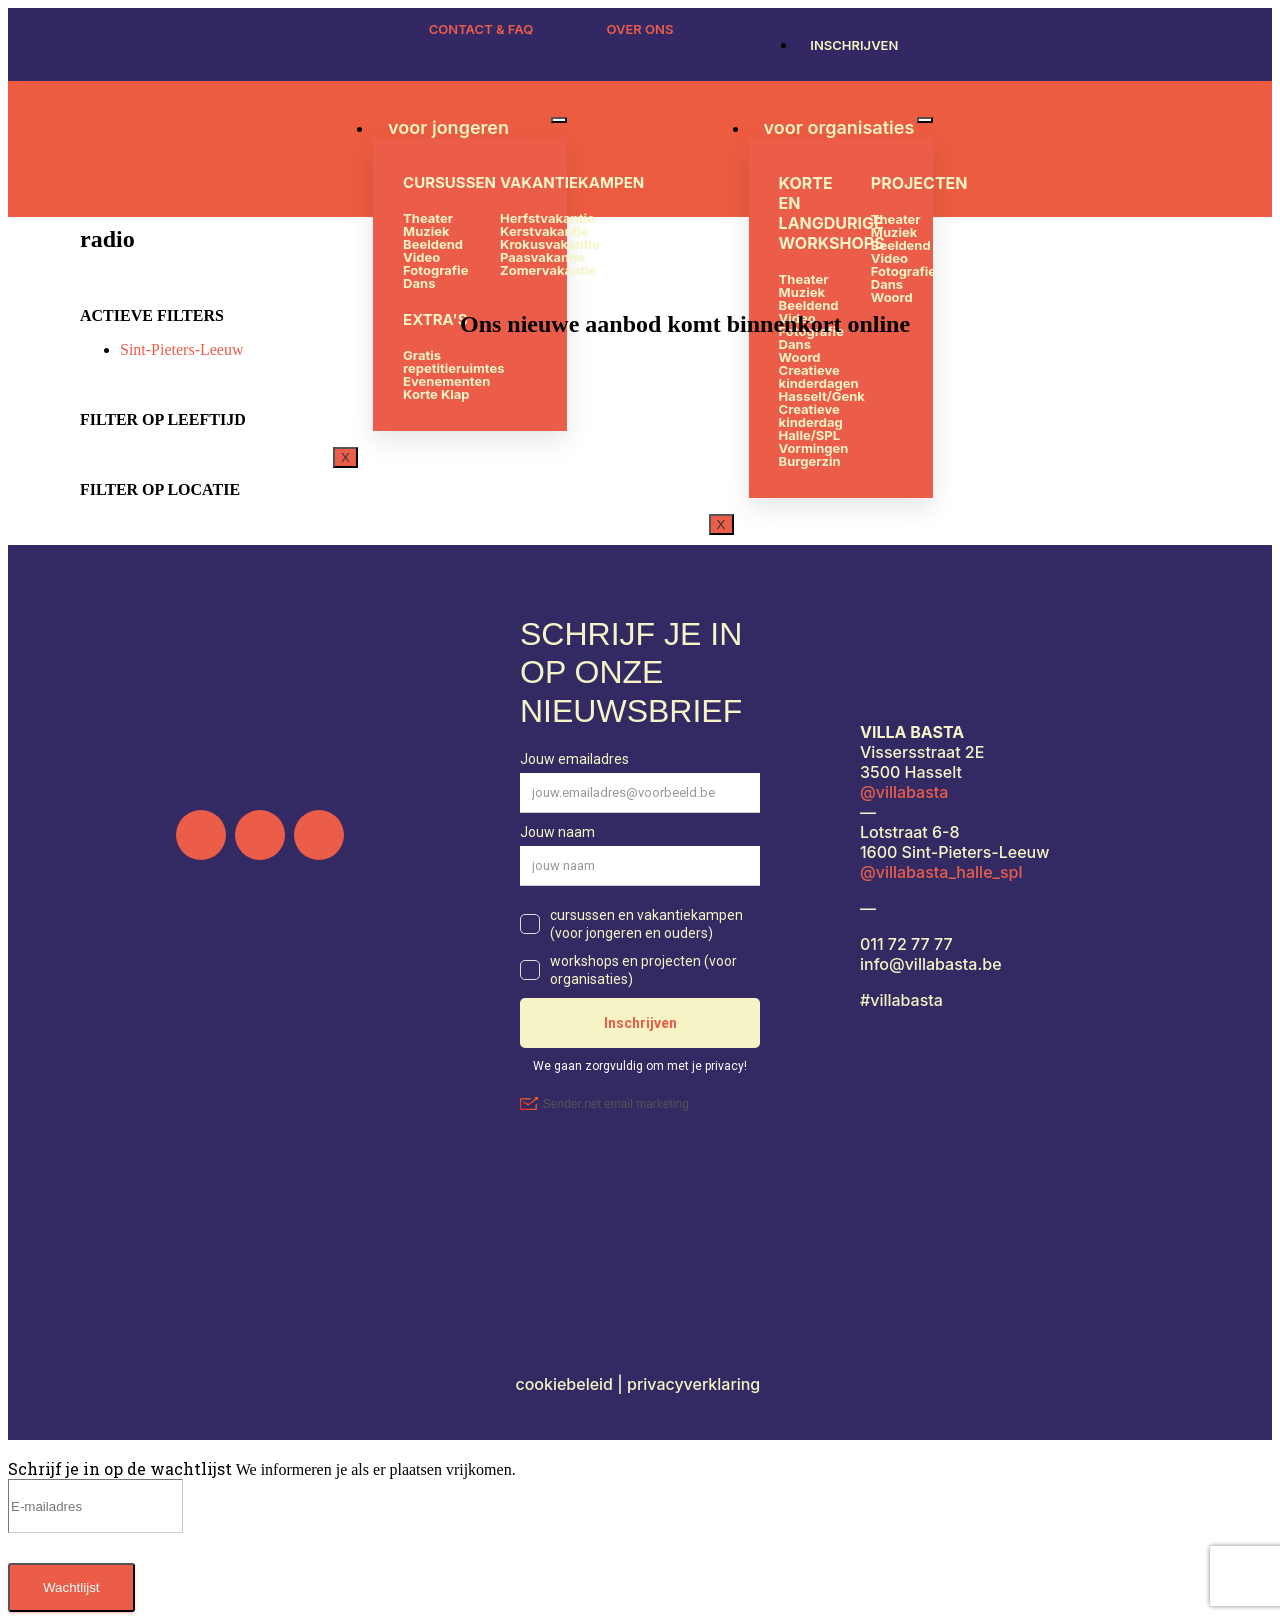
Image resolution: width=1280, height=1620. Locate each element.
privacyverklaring (696, 1384)
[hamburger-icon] (559, 120)
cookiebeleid (566, 1384)
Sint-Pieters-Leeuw (182, 349)
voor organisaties (839, 127)
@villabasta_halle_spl (941, 872)
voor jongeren (448, 127)
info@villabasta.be (931, 964)
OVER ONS (640, 29)
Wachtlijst (71, 1587)
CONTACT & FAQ (481, 29)
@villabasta (904, 792)
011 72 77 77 (906, 944)
